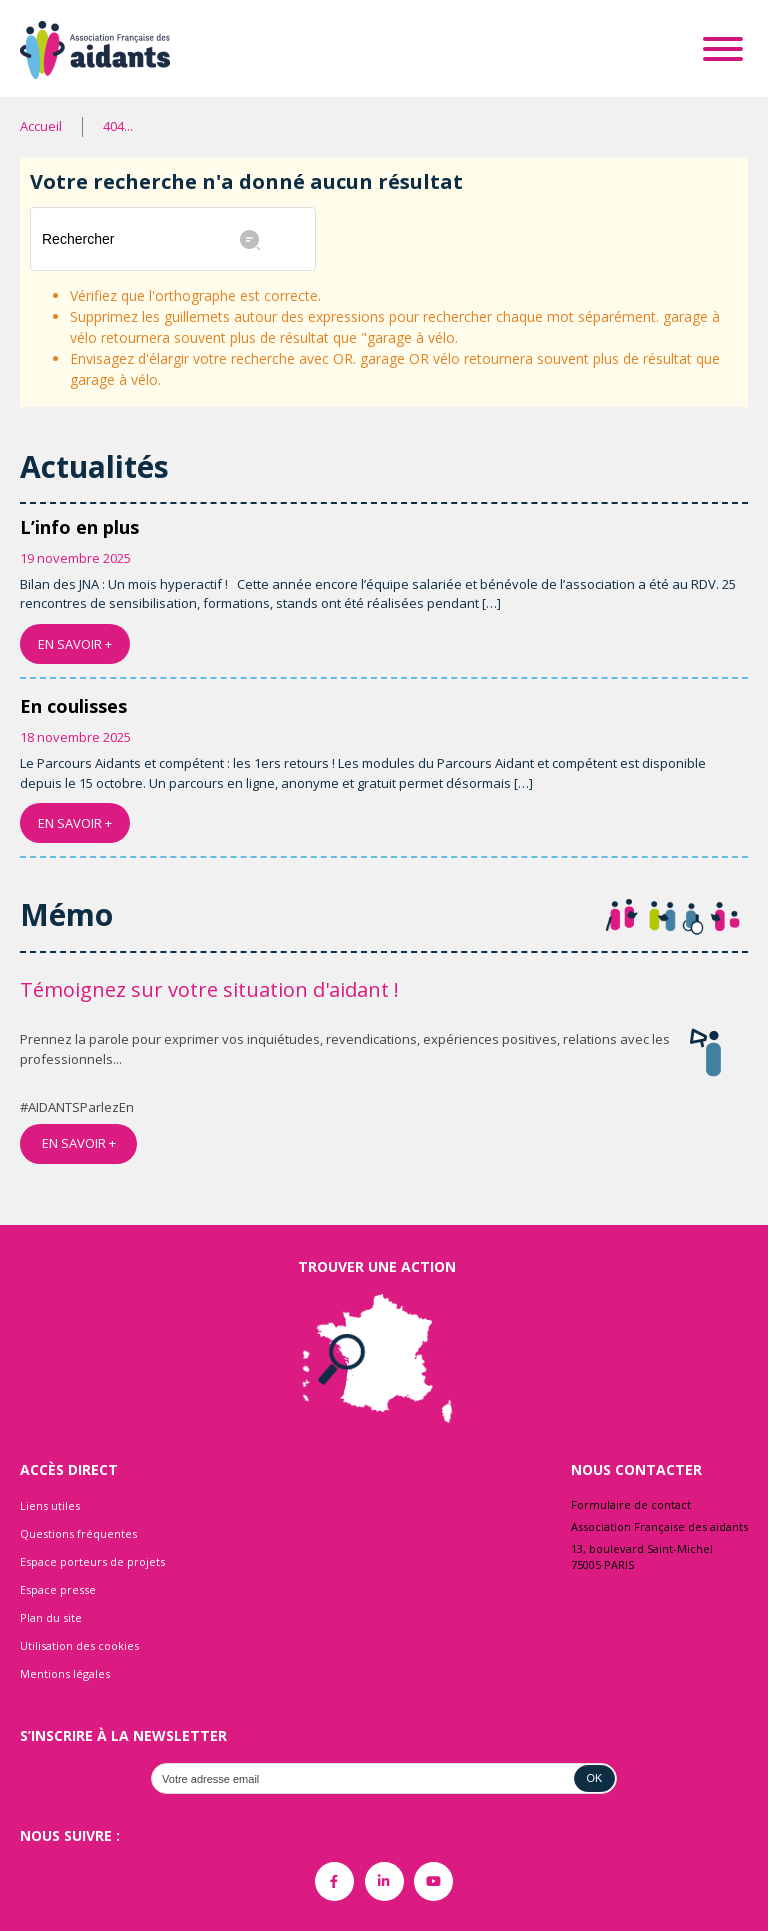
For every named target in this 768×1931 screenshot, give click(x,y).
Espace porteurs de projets (92, 1561)
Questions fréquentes (78, 1533)
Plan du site (51, 1617)
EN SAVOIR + (75, 644)
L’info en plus (79, 527)
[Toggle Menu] (723, 49)
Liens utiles (50, 1505)
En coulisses (73, 706)
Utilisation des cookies (79, 1645)
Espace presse (58, 1589)
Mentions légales (65, 1673)
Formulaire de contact (631, 1504)
